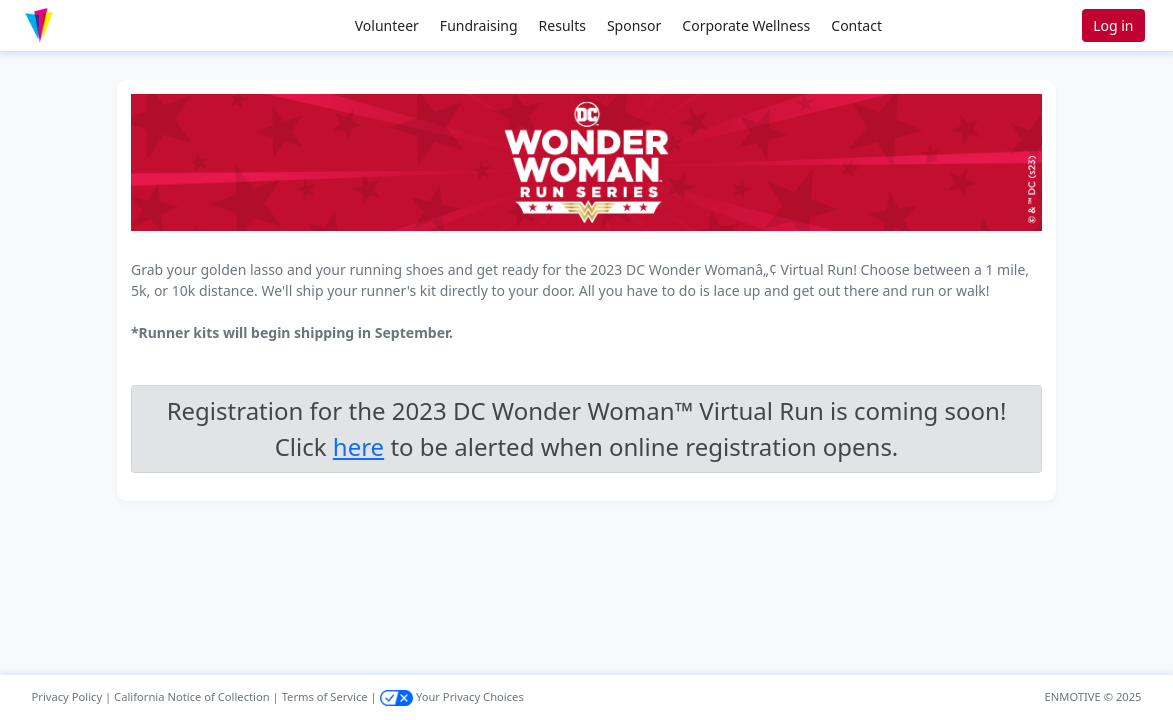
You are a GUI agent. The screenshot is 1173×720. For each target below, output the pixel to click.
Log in (1113, 25)
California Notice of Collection (192, 696)
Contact (856, 25)
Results (562, 25)
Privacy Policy (67, 696)
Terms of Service (325, 696)
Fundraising (479, 25)
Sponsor (634, 25)
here (358, 446)
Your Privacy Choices (452, 696)
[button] (81, 25)
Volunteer (387, 25)
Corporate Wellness (746, 25)
